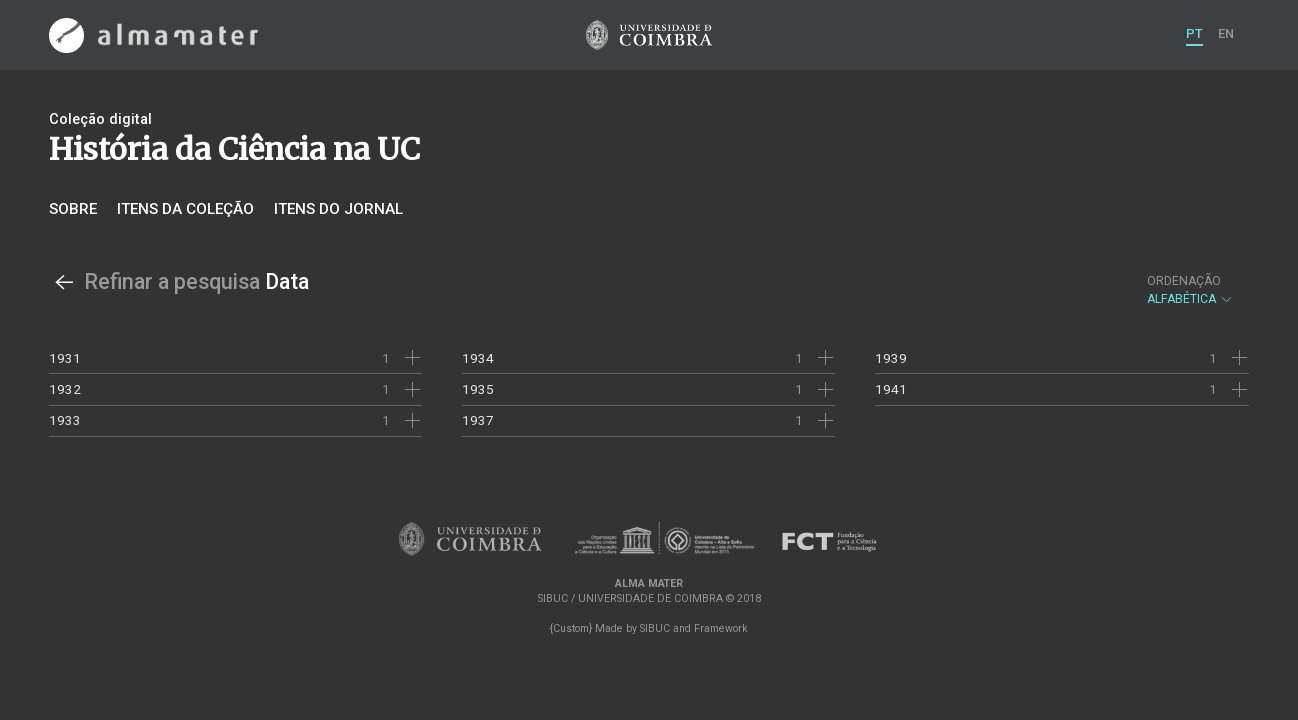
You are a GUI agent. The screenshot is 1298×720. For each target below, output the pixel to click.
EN (1226, 33)
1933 (65, 420)
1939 (891, 358)
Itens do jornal (338, 209)
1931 (65, 358)
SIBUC (655, 628)
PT (1194, 33)
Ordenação (1184, 281)
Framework (721, 628)
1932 (65, 389)
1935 (478, 389)
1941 (891, 389)
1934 (478, 358)
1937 (478, 420)
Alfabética (1190, 290)
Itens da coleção (185, 209)
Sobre (73, 209)
